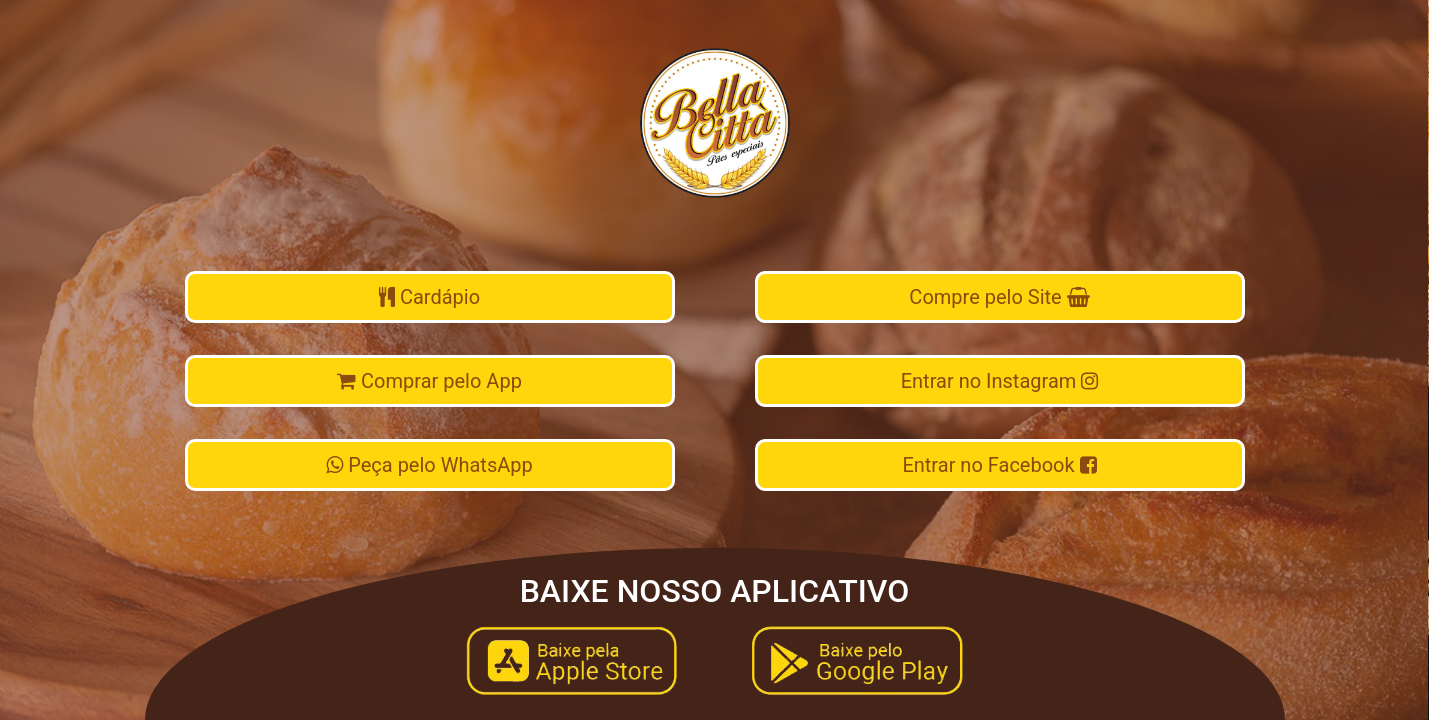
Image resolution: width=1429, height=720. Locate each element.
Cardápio (429, 297)
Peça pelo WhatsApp (429, 465)
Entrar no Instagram (1000, 381)
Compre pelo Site (999, 297)
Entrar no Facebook (999, 465)
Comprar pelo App (429, 381)
